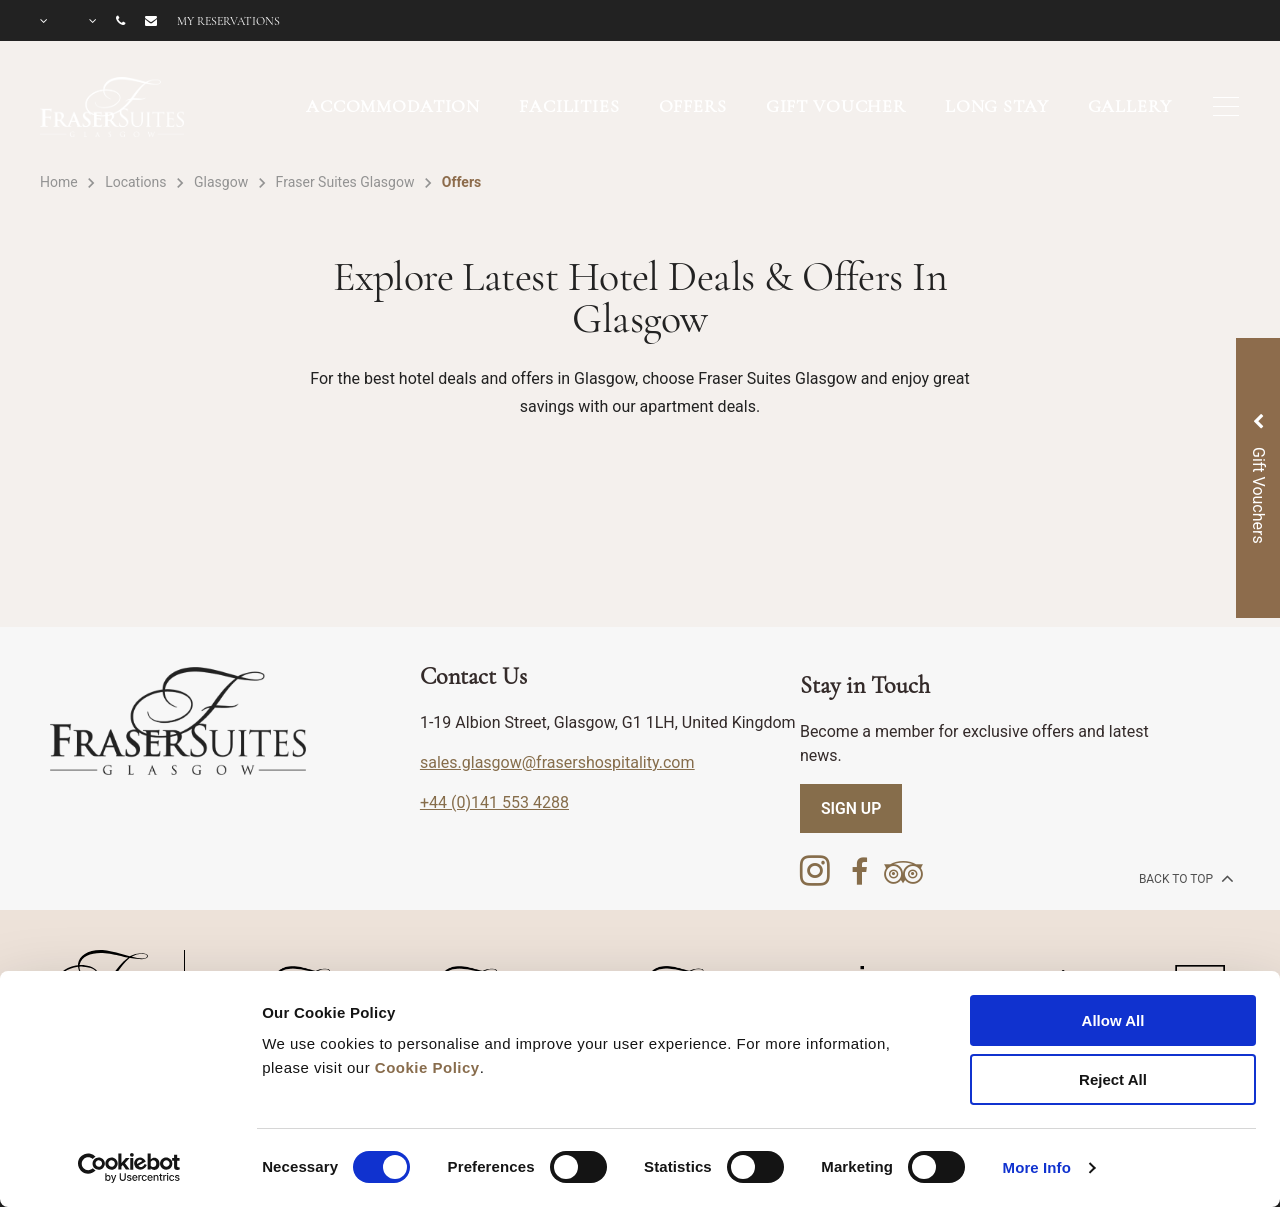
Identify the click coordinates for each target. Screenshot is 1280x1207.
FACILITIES (569, 106)
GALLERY (1130, 106)
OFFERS (693, 106)
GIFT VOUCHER (836, 106)
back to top (1184, 878)
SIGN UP (851, 808)
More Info (1037, 1167)
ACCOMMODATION (393, 106)
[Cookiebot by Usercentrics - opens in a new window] (129, 1168)
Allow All (1113, 1020)
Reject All (1113, 1079)
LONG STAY (997, 106)
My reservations (228, 21)
